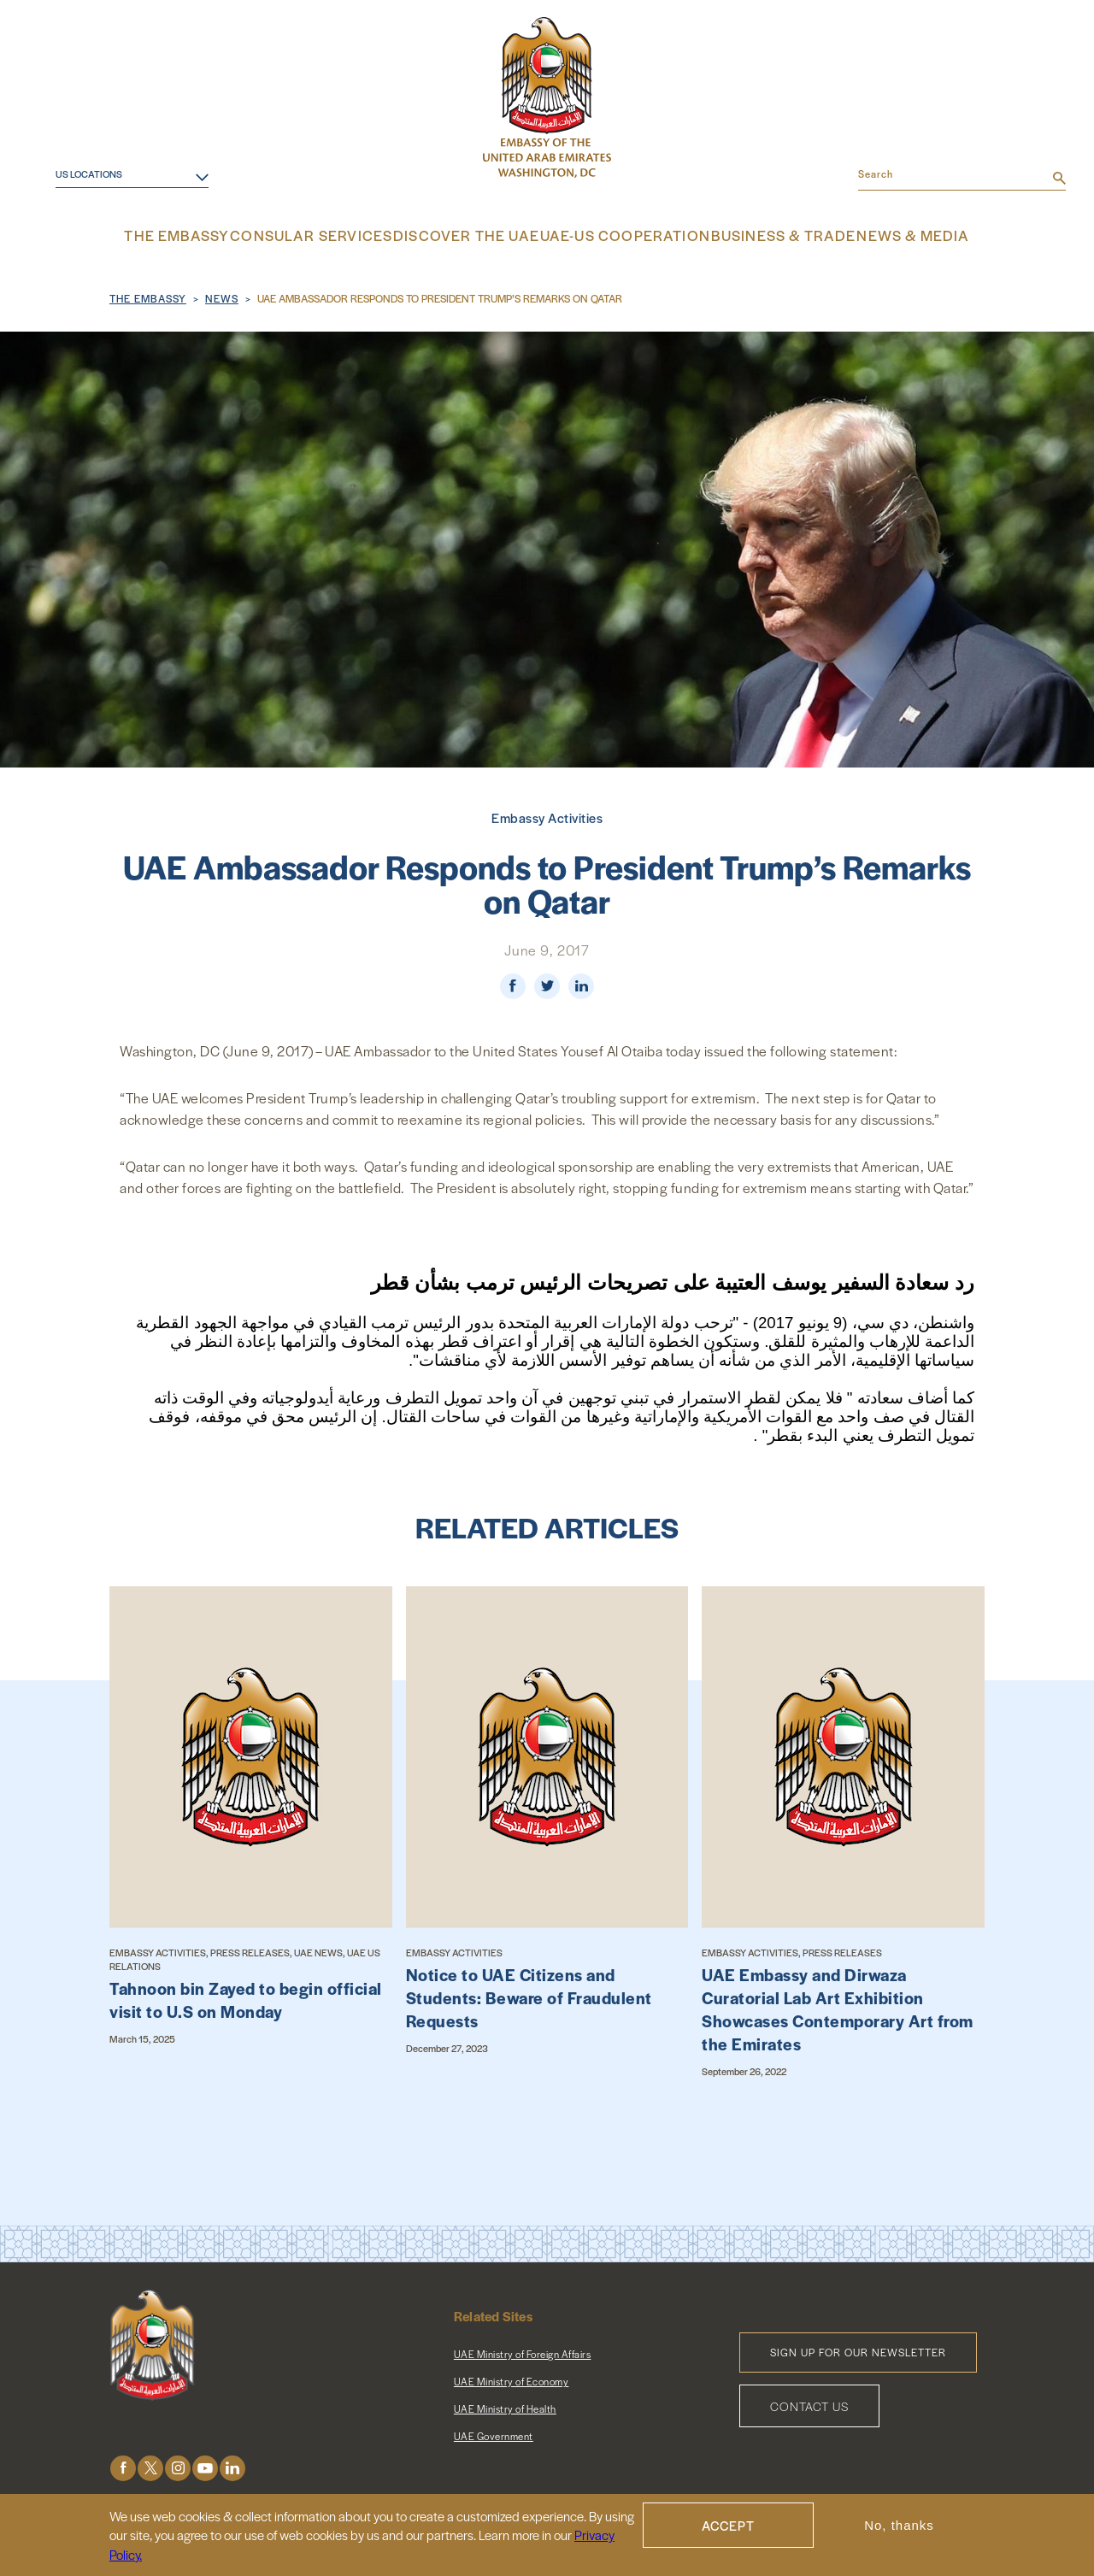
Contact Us (809, 2403)
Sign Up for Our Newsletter (858, 2349)
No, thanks (899, 2529)
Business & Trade (758, 234)
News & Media (881, 234)
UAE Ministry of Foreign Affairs (522, 2351)
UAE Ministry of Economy (511, 2378)
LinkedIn (232, 2465)
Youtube (205, 2465)
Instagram (177, 2465)
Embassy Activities (547, 815)
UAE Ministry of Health (505, 2406)
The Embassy (210, 234)
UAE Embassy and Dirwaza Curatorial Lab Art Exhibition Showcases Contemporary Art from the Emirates (837, 2007)
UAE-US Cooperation (616, 234)
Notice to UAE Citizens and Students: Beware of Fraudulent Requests (529, 1995)
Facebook (123, 2465)
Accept (728, 2529)
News (221, 295)
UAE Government (493, 2433)
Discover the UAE (473, 234)
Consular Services (335, 234)
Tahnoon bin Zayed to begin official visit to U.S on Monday (245, 1997)
